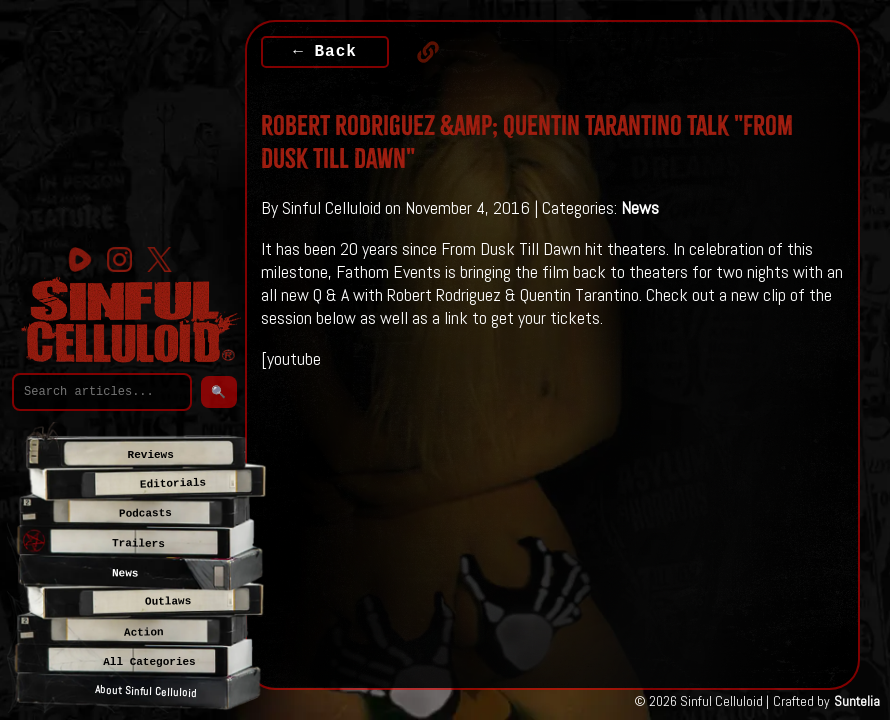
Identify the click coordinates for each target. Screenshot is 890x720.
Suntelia (857, 701)
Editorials (173, 484)
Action (144, 632)
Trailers (138, 543)
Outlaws (168, 601)
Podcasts (145, 513)
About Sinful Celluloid (146, 692)
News (640, 207)
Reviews (151, 455)
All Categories (149, 662)
